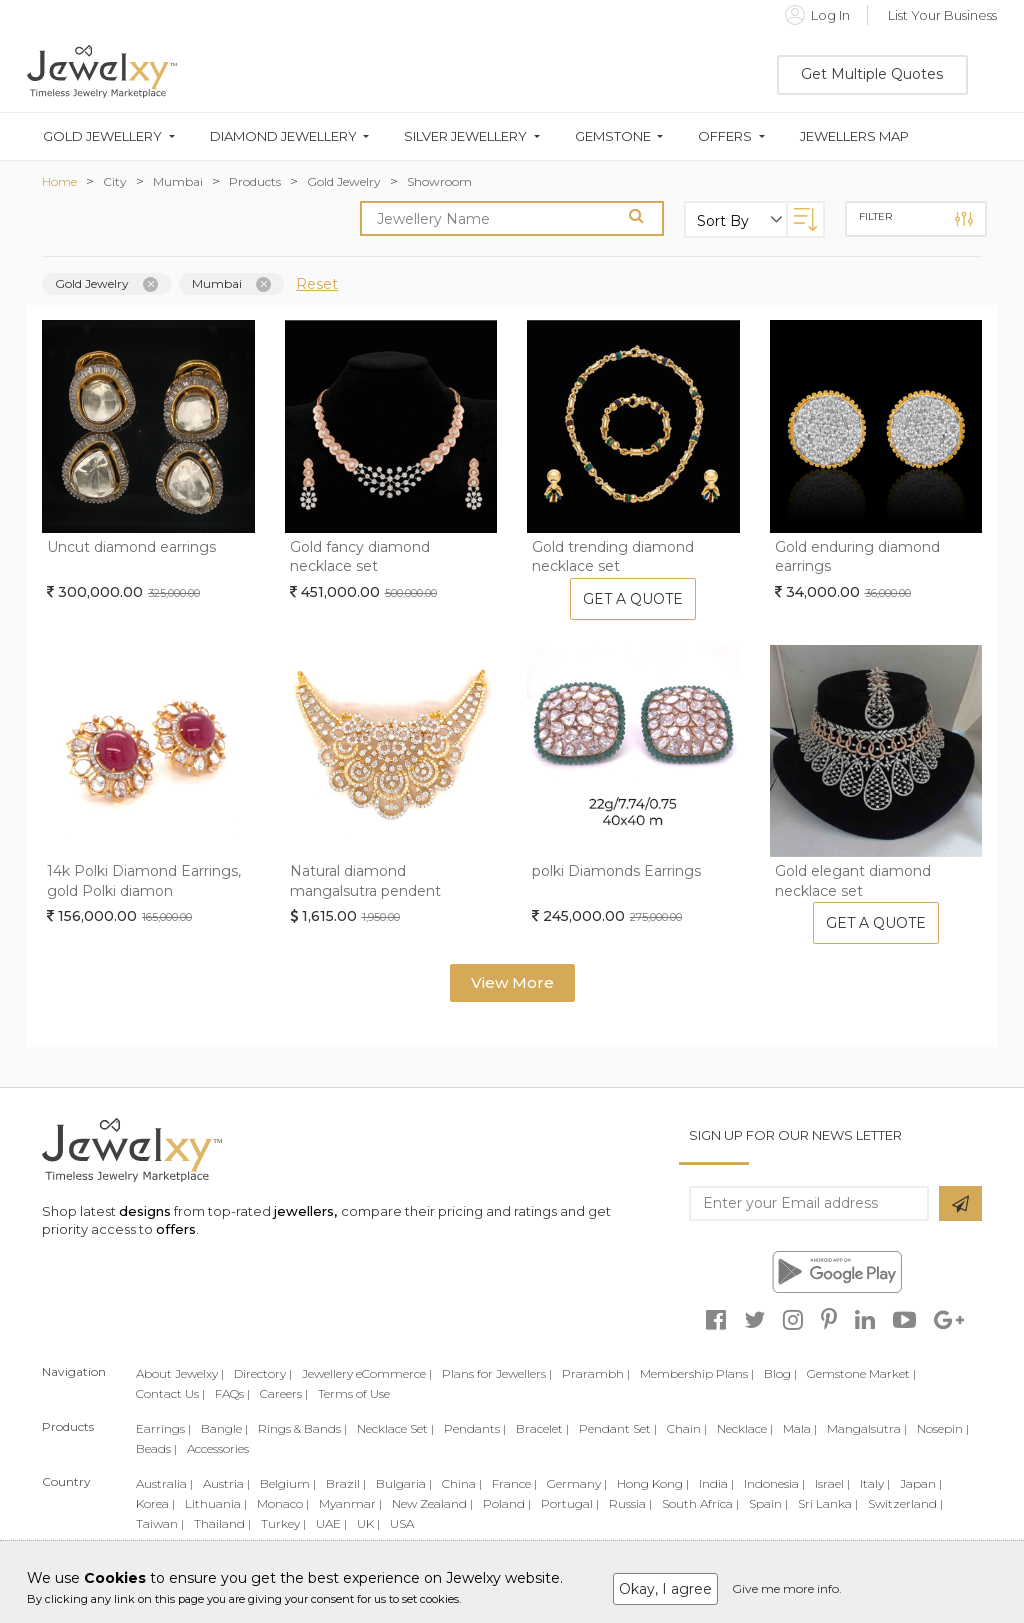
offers (176, 1229)
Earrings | (163, 1428)
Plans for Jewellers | (497, 1373)
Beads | (156, 1448)
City (115, 181)
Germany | (577, 1483)
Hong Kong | (653, 1483)
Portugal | (570, 1503)
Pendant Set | (618, 1428)
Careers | (284, 1393)
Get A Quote (633, 599)
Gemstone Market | (861, 1373)
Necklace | (745, 1428)
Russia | (630, 1503)
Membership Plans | (697, 1373)
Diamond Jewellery (283, 136)
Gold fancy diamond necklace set (360, 557)
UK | (368, 1523)
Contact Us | (170, 1393)
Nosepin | (943, 1428)
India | (716, 1483)
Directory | (263, 1373)
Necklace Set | (395, 1428)
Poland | (507, 1503)
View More (512, 982)
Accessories (218, 1448)
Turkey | (283, 1523)
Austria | (226, 1483)
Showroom (439, 181)
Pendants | (475, 1428)
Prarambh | (596, 1373)
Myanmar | (350, 1503)
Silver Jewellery (465, 136)
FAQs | (232, 1393)
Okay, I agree (665, 1589)
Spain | (768, 1503)
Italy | (875, 1483)
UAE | (331, 1523)
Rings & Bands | (302, 1428)
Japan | (921, 1483)
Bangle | (224, 1428)
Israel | (832, 1483)
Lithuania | (216, 1503)
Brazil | (346, 1483)
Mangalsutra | (867, 1428)
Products (255, 181)
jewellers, (305, 1211)
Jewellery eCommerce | (367, 1373)
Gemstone (613, 136)
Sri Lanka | (828, 1503)
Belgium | (288, 1483)
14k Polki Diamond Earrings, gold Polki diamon (144, 881)
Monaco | (283, 1503)
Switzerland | (905, 1503)
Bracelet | (542, 1428)
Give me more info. (787, 1588)
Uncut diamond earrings (131, 547)
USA (402, 1523)
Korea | (155, 1503)
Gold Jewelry (344, 181)
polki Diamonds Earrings (616, 871)
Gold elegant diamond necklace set (853, 881)
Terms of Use (354, 1393)
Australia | (164, 1483)
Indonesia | (774, 1483)
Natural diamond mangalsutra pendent (365, 881)
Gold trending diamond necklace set (613, 557)
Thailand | (222, 1523)
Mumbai (178, 181)
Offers (725, 136)
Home (59, 181)
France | (514, 1483)
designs (145, 1211)
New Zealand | (432, 1503)
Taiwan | (160, 1523)
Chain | (687, 1428)
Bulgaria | (404, 1483)
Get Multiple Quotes (872, 74)
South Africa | (700, 1503)
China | (462, 1483)
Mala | (800, 1428)
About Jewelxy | (180, 1373)
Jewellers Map (854, 136)
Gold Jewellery (102, 136)
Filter (916, 219)
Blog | (780, 1373)
